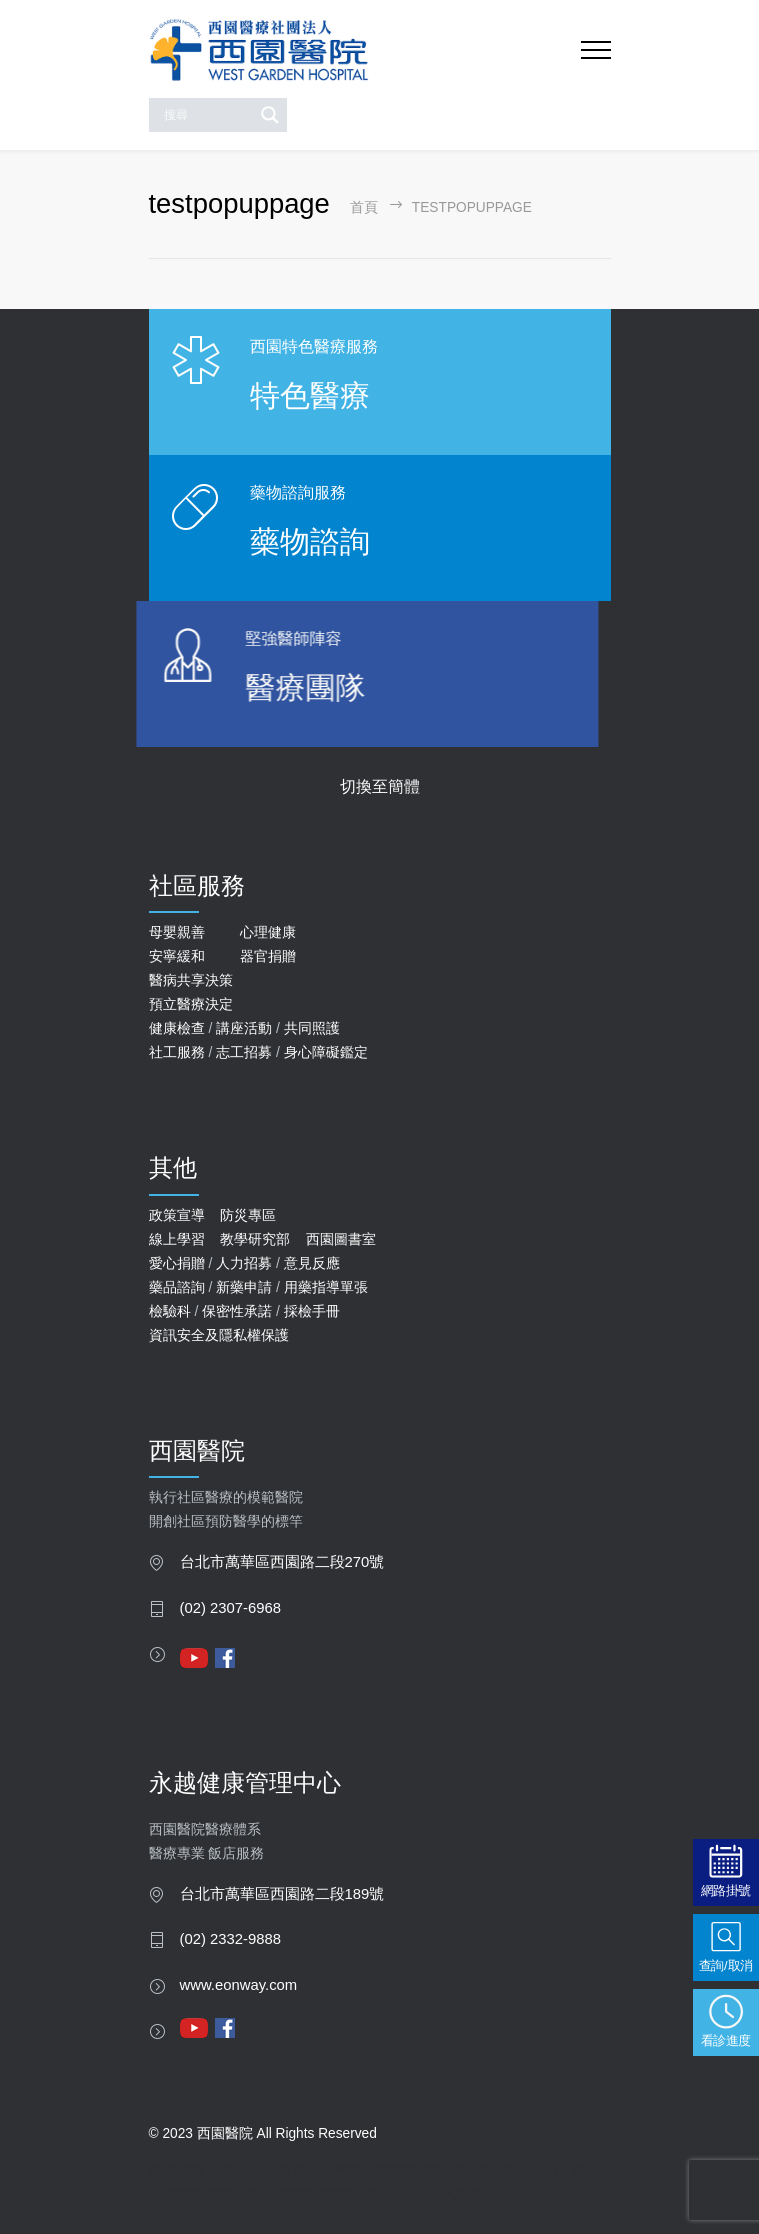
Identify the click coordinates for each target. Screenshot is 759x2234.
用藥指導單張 (326, 1287)
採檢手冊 (312, 1311)
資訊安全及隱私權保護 (219, 1335)
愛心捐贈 (177, 1263)
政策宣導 (177, 1215)
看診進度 (726, 2040)
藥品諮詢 (177, 1287)
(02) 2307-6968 (231, 1608)
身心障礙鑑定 (326, 1052)
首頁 (364, 207)
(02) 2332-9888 (231, 1939)
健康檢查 (177, 1028)
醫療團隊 (240, 687)
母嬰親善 (177, 932)
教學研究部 (255, 1239)
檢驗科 (170, 1311)
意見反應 (312, 1263)
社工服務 (177, 1052)
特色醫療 (310, 395)
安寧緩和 (177, 956)
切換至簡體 (380, 786)
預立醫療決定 (191, 1004)
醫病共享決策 (191, 980)
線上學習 (177, 1239)
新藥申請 (244, 1287)
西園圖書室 (341, 1239)
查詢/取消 (726, 1965)
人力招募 (244, 1263)
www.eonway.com (239, 1985)
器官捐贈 (268, 956)
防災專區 (248, 1215)
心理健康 (268, 932)
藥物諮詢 (308, 541)
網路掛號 (726, 1890)
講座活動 (244, 1028)
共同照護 (312, 1028)
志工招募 (244, 1052)
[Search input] (206, 115)
